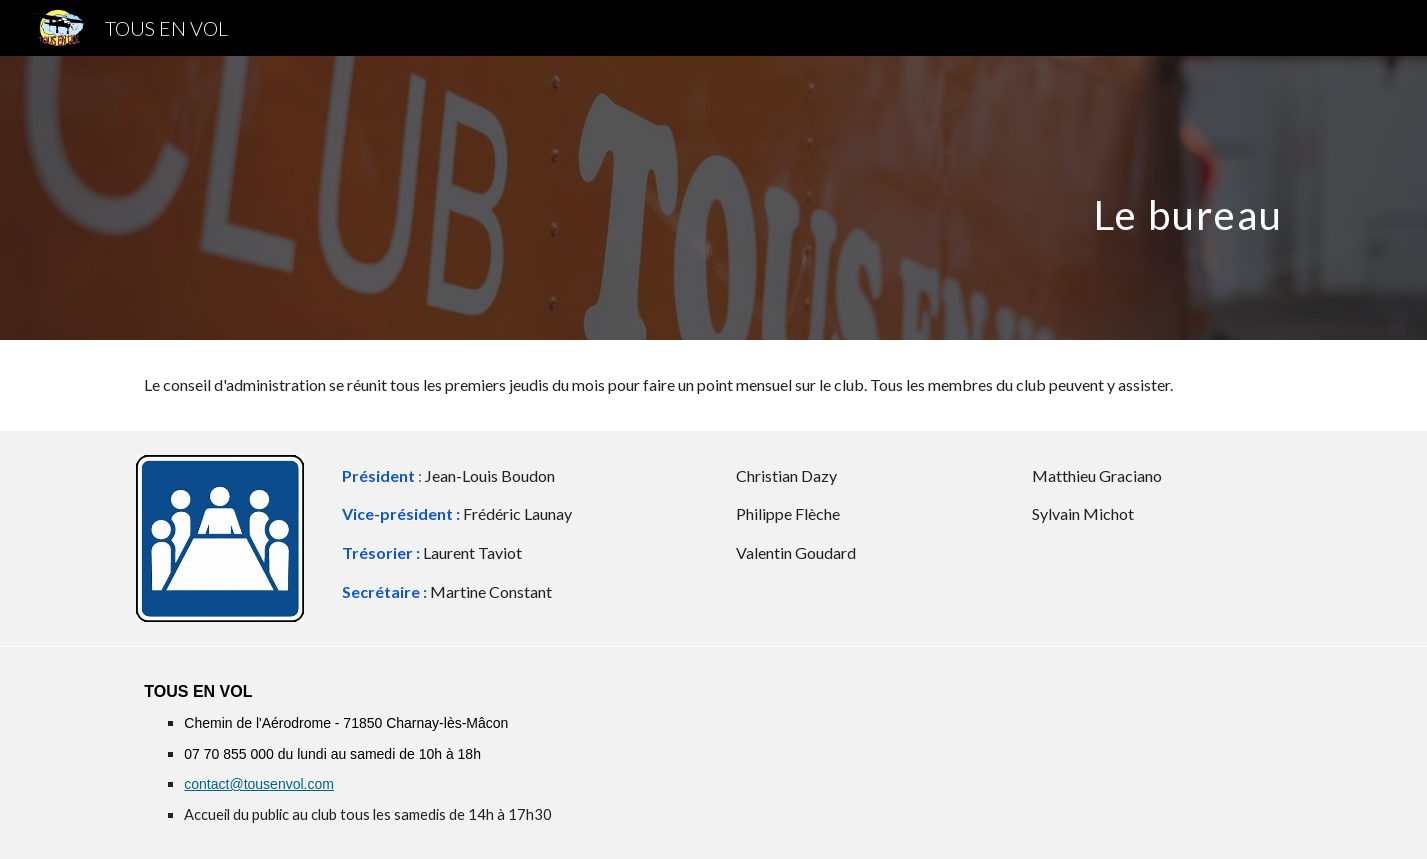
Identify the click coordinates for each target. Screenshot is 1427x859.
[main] (713, 197)
